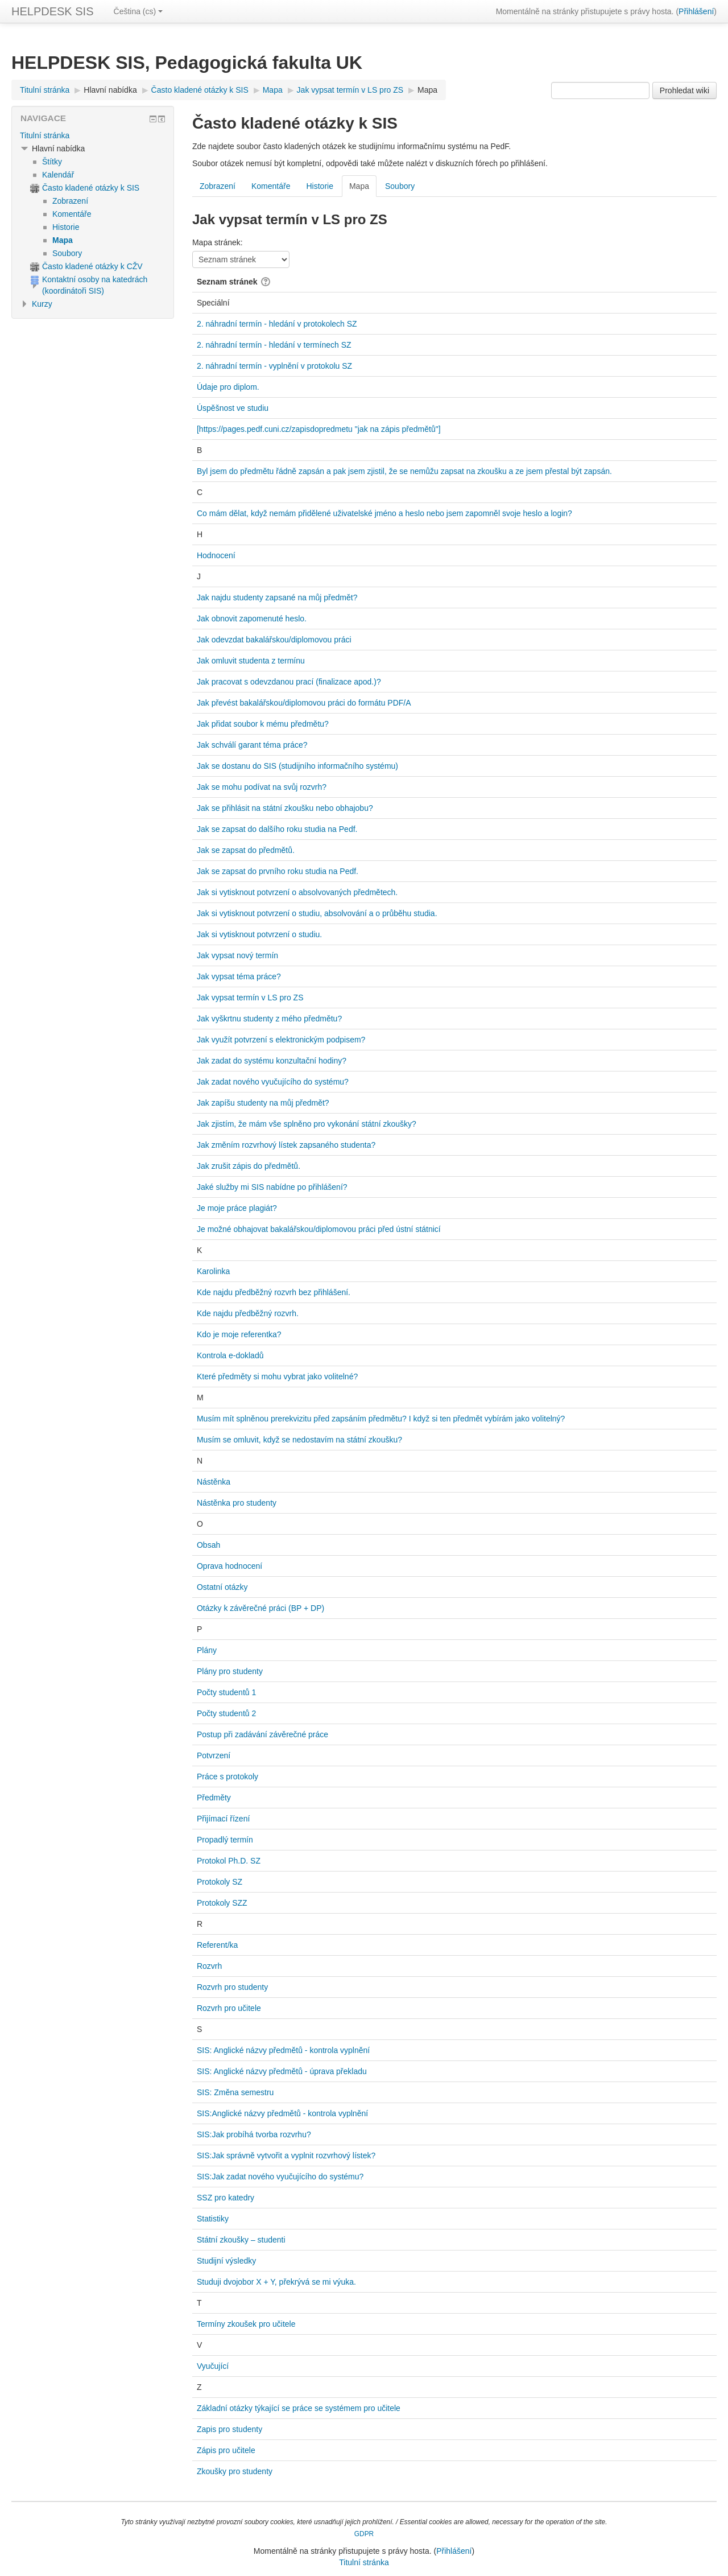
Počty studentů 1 (226, 1692)
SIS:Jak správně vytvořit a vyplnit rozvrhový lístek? (286, 2155)
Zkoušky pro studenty (234, 2471)
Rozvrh (209, 1966)
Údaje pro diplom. (228, 386)
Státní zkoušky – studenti (241, 2239)
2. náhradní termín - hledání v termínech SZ (274, 344)
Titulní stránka (44, 135)
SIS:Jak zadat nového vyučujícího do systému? (280, 2176)
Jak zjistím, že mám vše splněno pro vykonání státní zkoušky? (306, 1123)
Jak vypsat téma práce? (239, 976)
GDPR (364, 2534)
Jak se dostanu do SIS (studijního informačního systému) (297, 765)
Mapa (427, 89)
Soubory (400, 186)
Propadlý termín (225, 1839)
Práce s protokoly (227, 1776)
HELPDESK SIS (52, 11)
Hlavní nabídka (110, 89)
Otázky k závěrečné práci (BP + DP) (260, 1608)
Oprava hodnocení (229, 1566)
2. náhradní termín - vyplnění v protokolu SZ (274, 365)
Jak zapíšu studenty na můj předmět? (263, 1102)
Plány (207, 1650)
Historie (319, 186)
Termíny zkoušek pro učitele (246, 2323)
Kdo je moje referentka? (239, 1334)
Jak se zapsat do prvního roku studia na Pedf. (277, 871)
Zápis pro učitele (226, 2450)
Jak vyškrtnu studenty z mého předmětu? (269, 1018)
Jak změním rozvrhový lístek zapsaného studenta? (286, 1144)
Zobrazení (217, 186)
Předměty (214, 1797)
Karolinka (213, 1271)
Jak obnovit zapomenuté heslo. (252, 618)
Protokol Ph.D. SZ (228, 1860)
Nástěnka (213, 1481)
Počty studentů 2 (226, 1713)
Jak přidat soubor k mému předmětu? (263, 723)
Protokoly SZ (219, 1881)
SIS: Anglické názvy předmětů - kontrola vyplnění (283, 2050)
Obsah (208, 1544)
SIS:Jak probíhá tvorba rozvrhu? (254, 2134)
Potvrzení (213, 1755)
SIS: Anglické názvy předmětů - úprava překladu (282, 2071)
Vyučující (213, 2366)
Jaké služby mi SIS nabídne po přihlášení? (272, 1187)
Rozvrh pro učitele (229, 2008)
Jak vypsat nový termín (237, 955)
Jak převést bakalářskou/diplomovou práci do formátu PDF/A (304, 702)
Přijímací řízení (223, 1818)
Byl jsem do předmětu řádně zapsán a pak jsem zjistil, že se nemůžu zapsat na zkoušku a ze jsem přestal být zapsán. (404, 471)
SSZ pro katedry (225, 2197)
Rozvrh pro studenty (232, 1987)
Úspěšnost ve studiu (232, 408)
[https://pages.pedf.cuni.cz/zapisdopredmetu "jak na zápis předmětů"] (319, 429)
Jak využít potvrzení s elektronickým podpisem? (281, 1039)
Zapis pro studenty (229, 2429)
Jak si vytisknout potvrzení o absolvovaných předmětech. (297, 892)
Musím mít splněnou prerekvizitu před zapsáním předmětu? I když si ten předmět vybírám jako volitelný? (381, 1418)
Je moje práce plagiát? (237, 1208)
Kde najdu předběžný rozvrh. (248, 1313)
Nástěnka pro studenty (236, 1502)
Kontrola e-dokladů (230, 1355)
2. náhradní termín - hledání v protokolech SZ (277, 323)
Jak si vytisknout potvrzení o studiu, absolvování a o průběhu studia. (317, 913)
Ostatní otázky (222, 1587)
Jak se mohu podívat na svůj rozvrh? (261, 787)
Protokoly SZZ (222, 1902)
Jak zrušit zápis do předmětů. (248, 1165)
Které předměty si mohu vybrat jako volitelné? (277, 1376)
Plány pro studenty (230, 1671)
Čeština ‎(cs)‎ (138, 11)
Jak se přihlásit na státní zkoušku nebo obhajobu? (285, 808)
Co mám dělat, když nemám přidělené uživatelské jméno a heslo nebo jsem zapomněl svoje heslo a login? (384, 513)
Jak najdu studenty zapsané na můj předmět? (277, 597)
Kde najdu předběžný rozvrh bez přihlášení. (273, 1292)
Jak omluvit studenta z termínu (251, 660)
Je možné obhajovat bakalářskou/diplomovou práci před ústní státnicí (319, 1229)
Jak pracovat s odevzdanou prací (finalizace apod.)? (289, 681)
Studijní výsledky (226, 2260)
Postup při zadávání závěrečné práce (262, 1734)
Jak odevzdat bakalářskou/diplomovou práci (274, 639)
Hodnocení (216, 555)
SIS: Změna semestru (235, 2092)
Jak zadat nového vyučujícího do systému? (273, 1081)
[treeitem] (93, 135)
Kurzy (42, 303)
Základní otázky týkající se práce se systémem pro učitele (298, 2408)
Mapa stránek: (217, 242)
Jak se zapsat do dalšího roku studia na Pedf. (277, 829)
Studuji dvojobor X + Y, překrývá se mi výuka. (276, 2281)
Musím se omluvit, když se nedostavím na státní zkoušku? (299, 1439)
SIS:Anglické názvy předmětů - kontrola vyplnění (282, 2113)
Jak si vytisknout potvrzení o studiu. (259, 934)
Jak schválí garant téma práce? (252, 744)
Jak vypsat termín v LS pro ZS (250, 997)
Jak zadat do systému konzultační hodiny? (271, 1060)
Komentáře (270, 186)
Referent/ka (217, 1944)
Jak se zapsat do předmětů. (246, 850)
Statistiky (213, 2218)
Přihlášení (696, 11)
